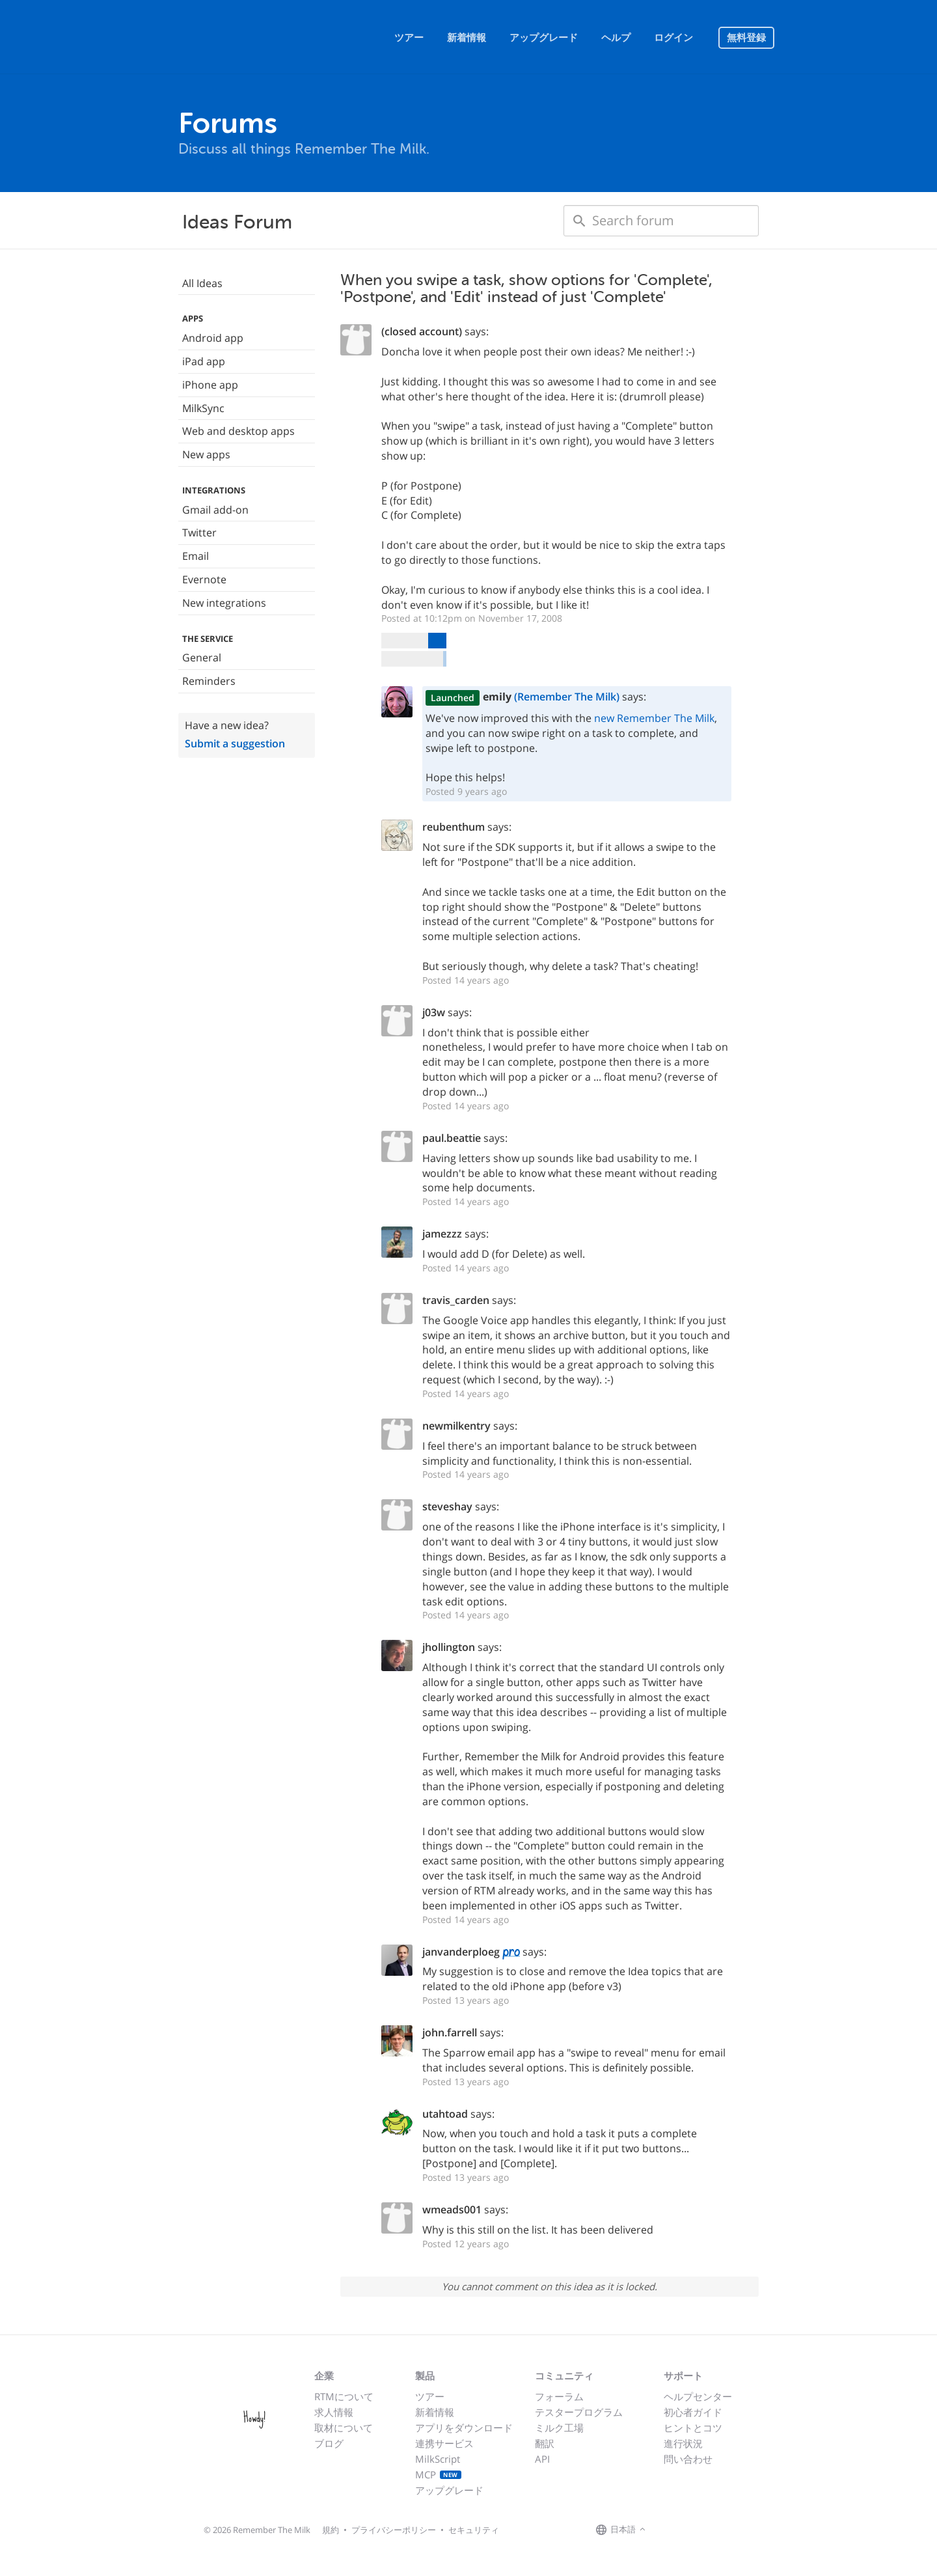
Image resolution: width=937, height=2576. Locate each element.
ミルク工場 (559, 2427)
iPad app (203, 361)
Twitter (199, 532)
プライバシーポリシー (393, 2530)
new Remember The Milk (654, 718)
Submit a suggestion (235, 743)
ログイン (673, 38)
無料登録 (746, 38)
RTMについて (343, 2396)
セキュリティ (473, 2530)
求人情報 (333, 2411)
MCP (438, 2474)
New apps (206, 454)
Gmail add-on (215, 510)
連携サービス (444, 2443)
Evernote (204, 579)
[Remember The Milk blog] (702, 2529)
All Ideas (202, 283)
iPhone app (210, 385)
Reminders (209, 681)
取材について (343, 2427)
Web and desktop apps (238, 431)
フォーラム (559, 2396)
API (542, 2458)
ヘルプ (616, 38)
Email (195, 556)
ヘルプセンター (698, 2396)
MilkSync (203, 408)
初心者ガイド (693, 2411)
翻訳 (544, 2443)
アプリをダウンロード (464, 2427)
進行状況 (683, 2443)
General (201, 657)
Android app (212, 338)
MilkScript (437, 2458)
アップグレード (543, 38)
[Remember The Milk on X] (685, 2529)
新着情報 (466, 38)
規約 (330, 2530)
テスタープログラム (579, 2411)
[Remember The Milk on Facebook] (667, 2529)
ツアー (409, 38)
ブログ (329, 2443)
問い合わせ (688, 2458)
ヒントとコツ (693, 2427)
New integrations (224, 603)
